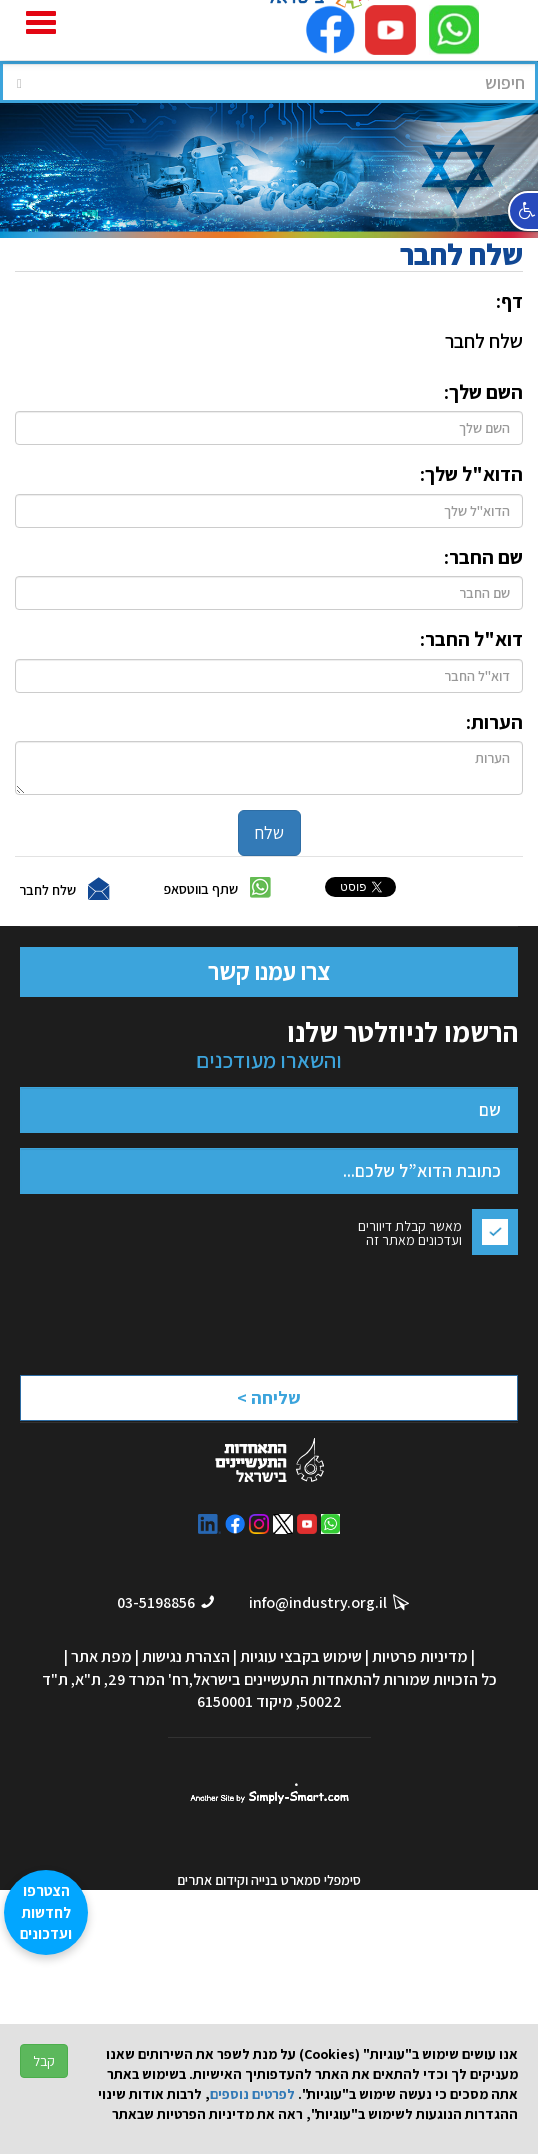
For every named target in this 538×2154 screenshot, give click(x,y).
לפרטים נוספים (252, 2094)
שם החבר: (483, 557)
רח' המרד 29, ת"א (132, 1679)
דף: (509, 301)
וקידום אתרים (214, 1880)
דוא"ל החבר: (471, 639)
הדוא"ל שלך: (471, 474)
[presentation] (342, 1309)
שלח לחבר (47, 890)
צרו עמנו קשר (269, 971)
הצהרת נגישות (186, 1656)
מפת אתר (101, 1656)
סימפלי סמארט (269, 1794)
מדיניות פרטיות (420, 1656)
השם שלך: (483, 392)
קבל (44, 2061)
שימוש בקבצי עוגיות (301, 1656)
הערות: (494, 722)
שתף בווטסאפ (201, 889)
